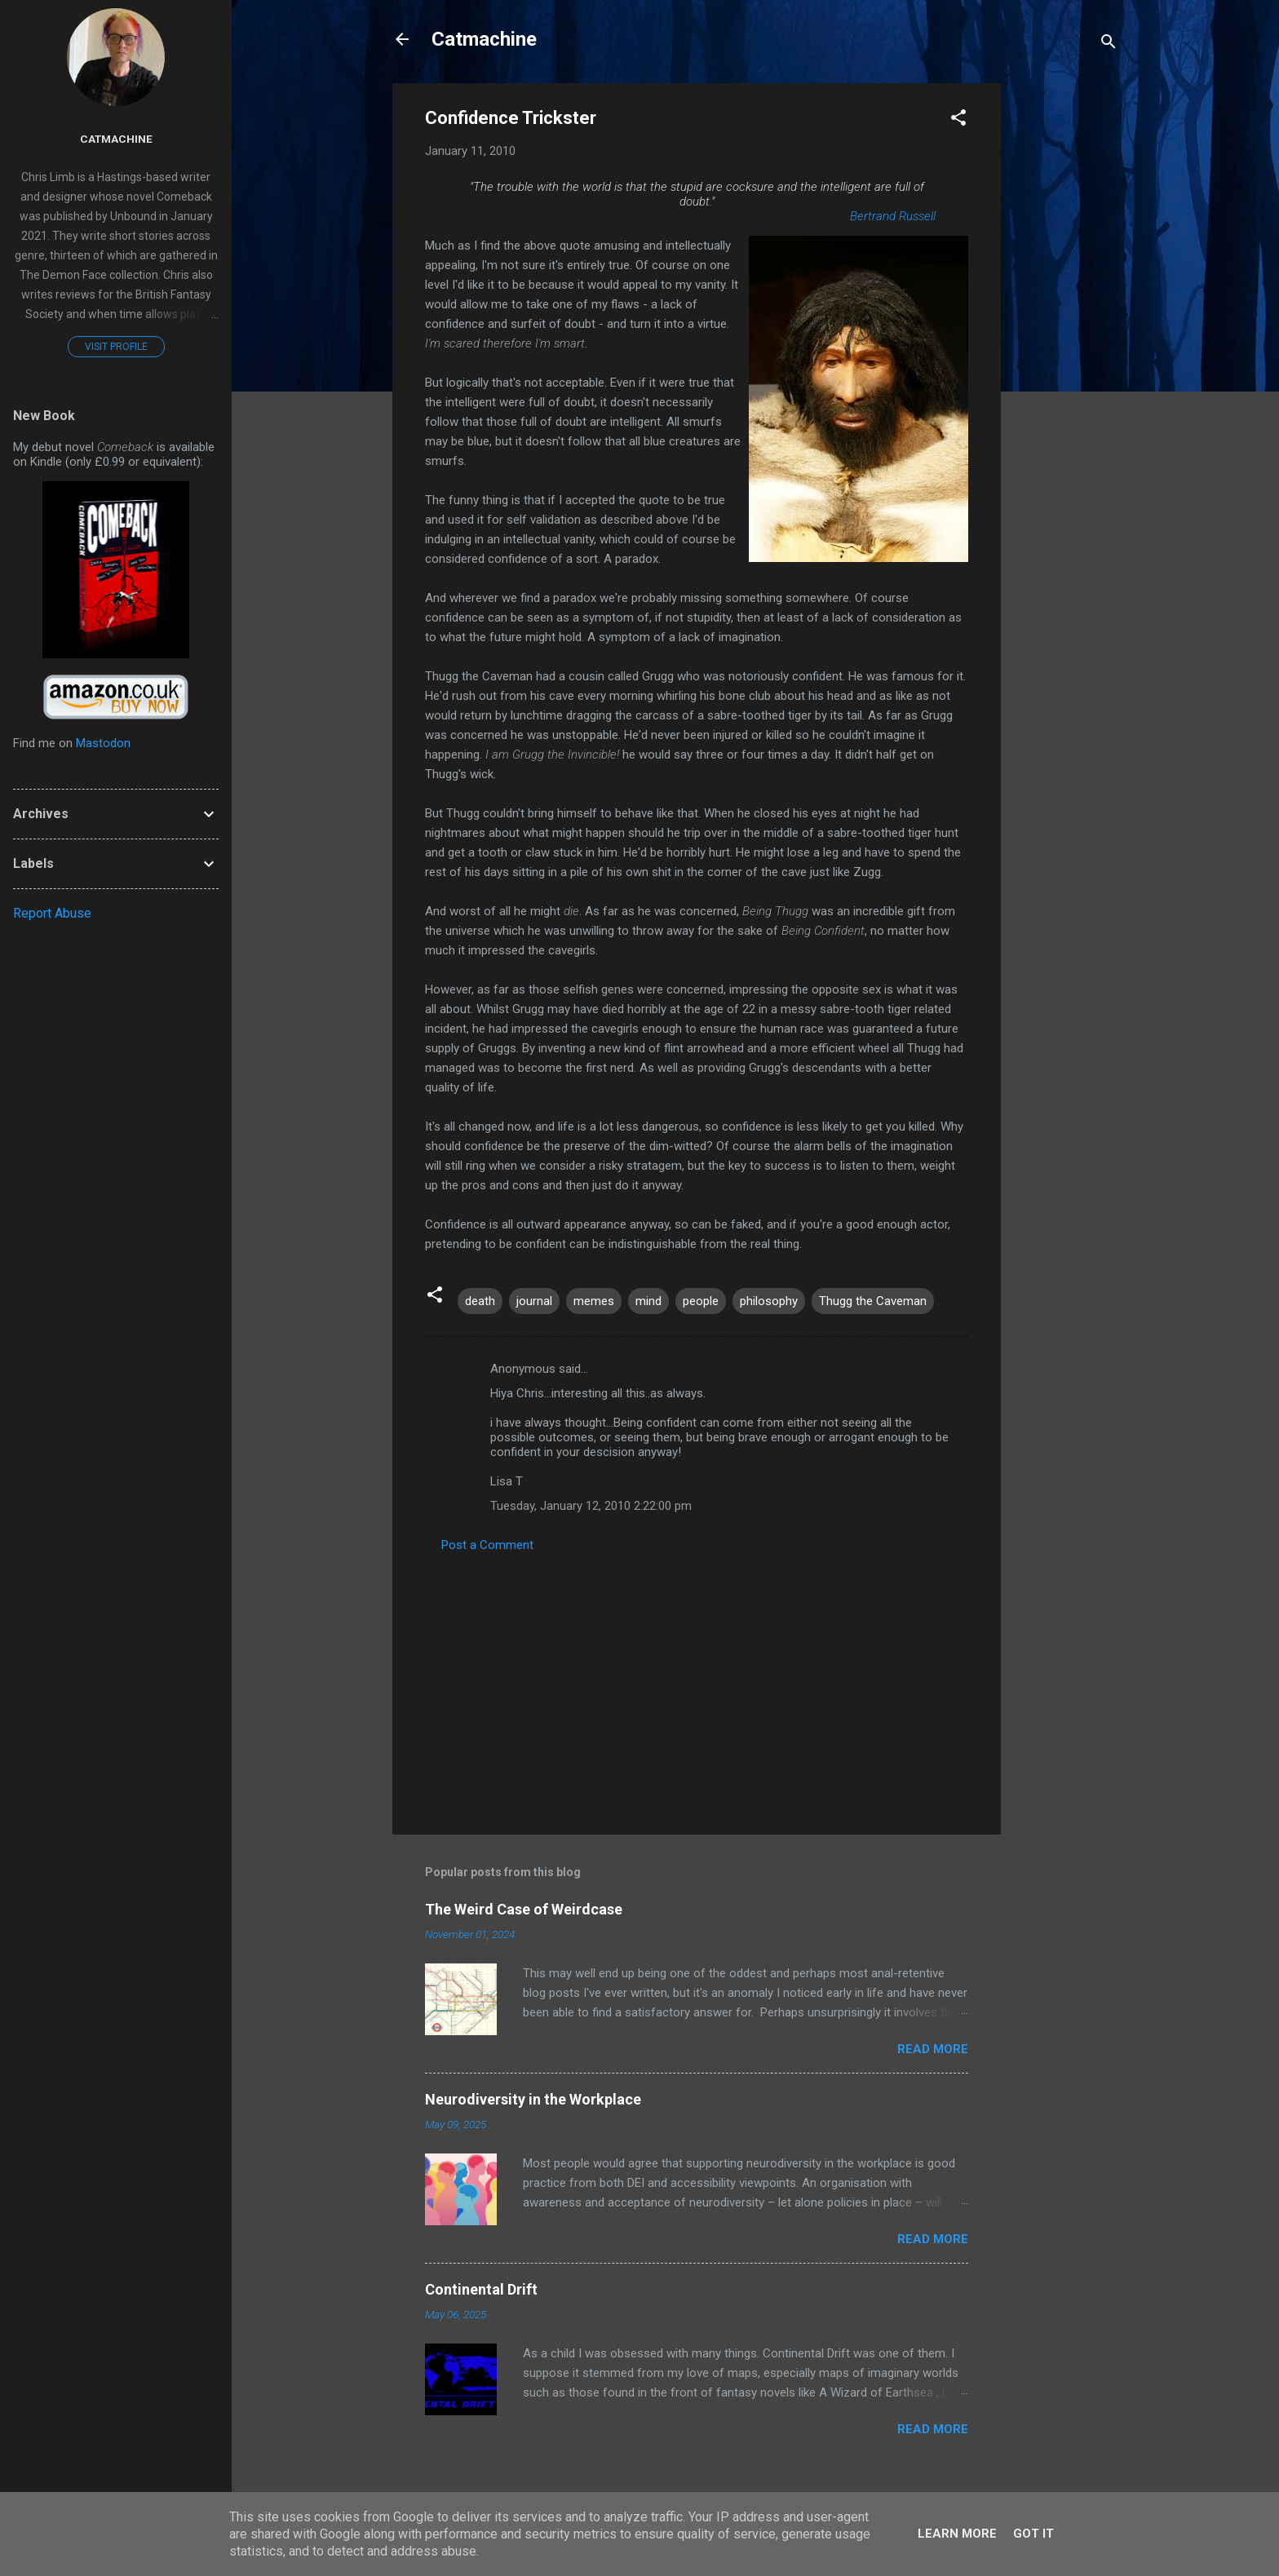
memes (593, 1301)
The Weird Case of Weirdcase (523, 1909)
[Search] (1108, 44)
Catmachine (484, 39)
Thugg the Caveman (873, 1301)
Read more (932, 2049)
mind (648, 1301)
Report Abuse (52, 913)
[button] (958, 120)
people (701, 1301)
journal (534, 1301)
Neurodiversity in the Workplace (533, 2099)
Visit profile (116, 346)
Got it (1033, 2533)
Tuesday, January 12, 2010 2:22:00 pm (591, 1505)
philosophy (769, 1301)
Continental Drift (481, 2289)
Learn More (957, 2533)
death (480, 1301)
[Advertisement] (1066, 328)
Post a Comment (487, 1545)
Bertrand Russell (893, 216)
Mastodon (103, 743)
